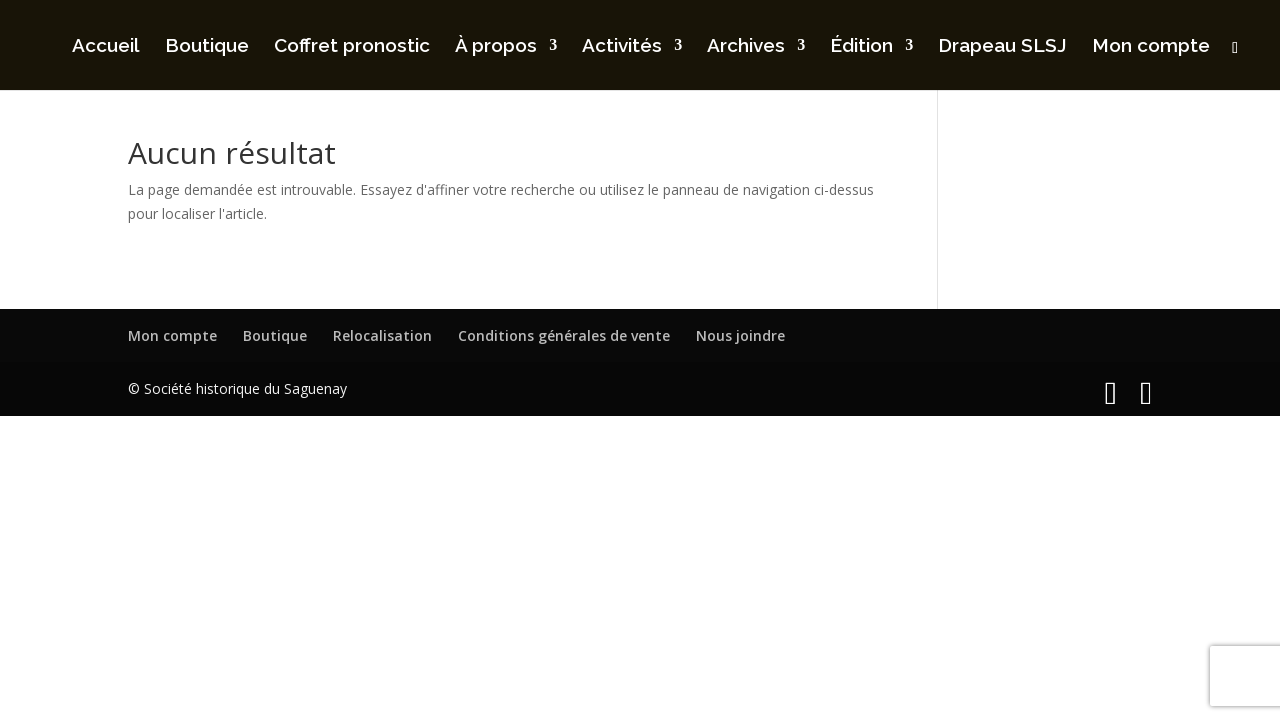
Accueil (106, 47)
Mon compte (1151, 47)
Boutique (207, 47)
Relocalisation (382, 335)
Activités (622, 47)
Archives (746, 47)
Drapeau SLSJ (1002, 47)
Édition (861, 47)
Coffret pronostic (352, 47)
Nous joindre (740, 335)
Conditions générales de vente (564, 335)
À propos (496, 47)
